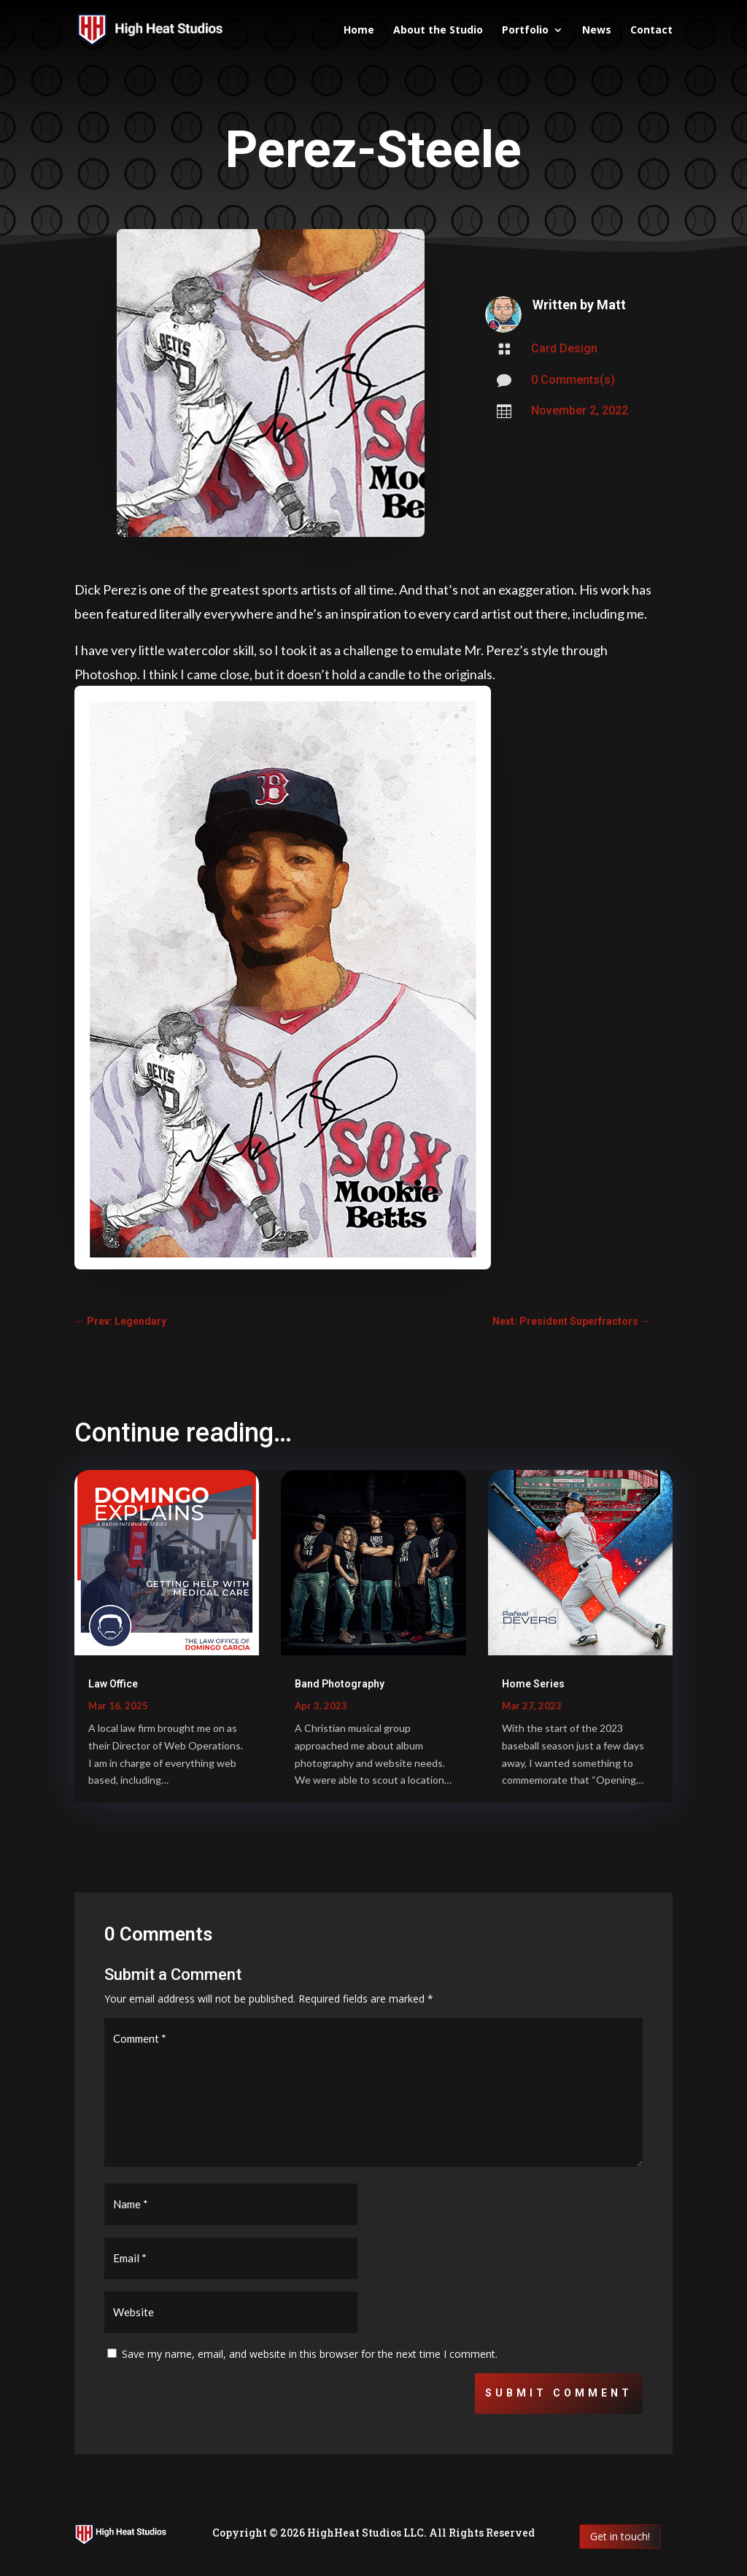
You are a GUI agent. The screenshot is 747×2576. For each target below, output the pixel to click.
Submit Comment (558, 2393)
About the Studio (438, 30)
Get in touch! (620, 2536)
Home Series (533, 1684)
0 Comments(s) (573, 380)
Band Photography (339, 1684)
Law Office (113, 1684)
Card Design (564, 348)
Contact (651, 30)
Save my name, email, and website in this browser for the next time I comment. (310, 2354)
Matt (611, 304)
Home (359, 30)
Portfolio (525, 30)
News (596, 30)
